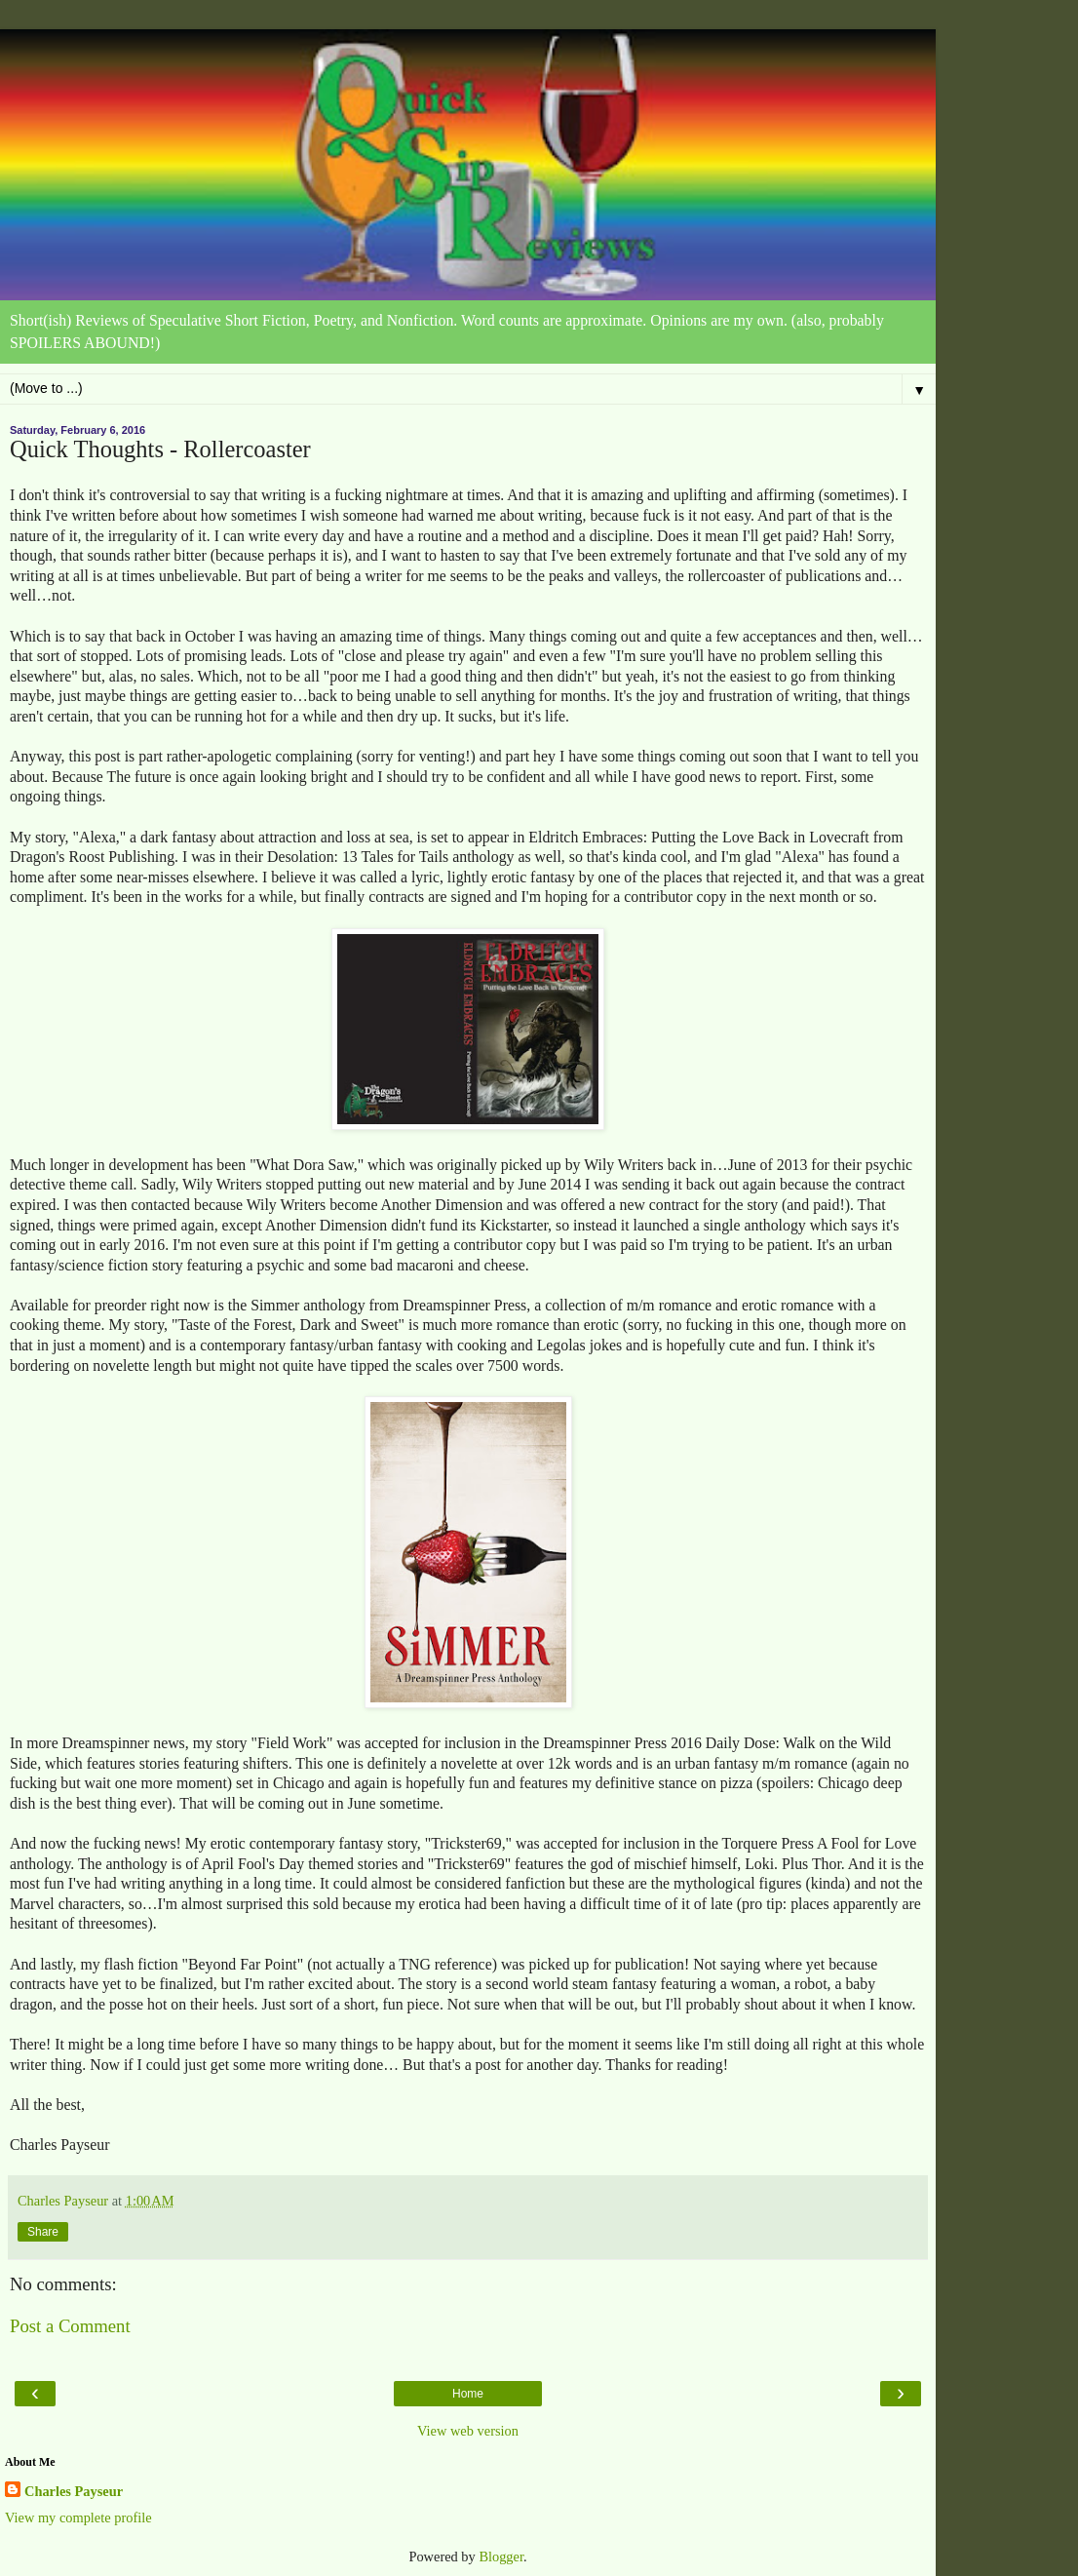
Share (42, 2232)
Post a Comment (70, 2326)
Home (467, 2393)
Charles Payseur (73, 2491)
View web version (468, 2431)
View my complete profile (78, 2517)
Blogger (501, 2556)
